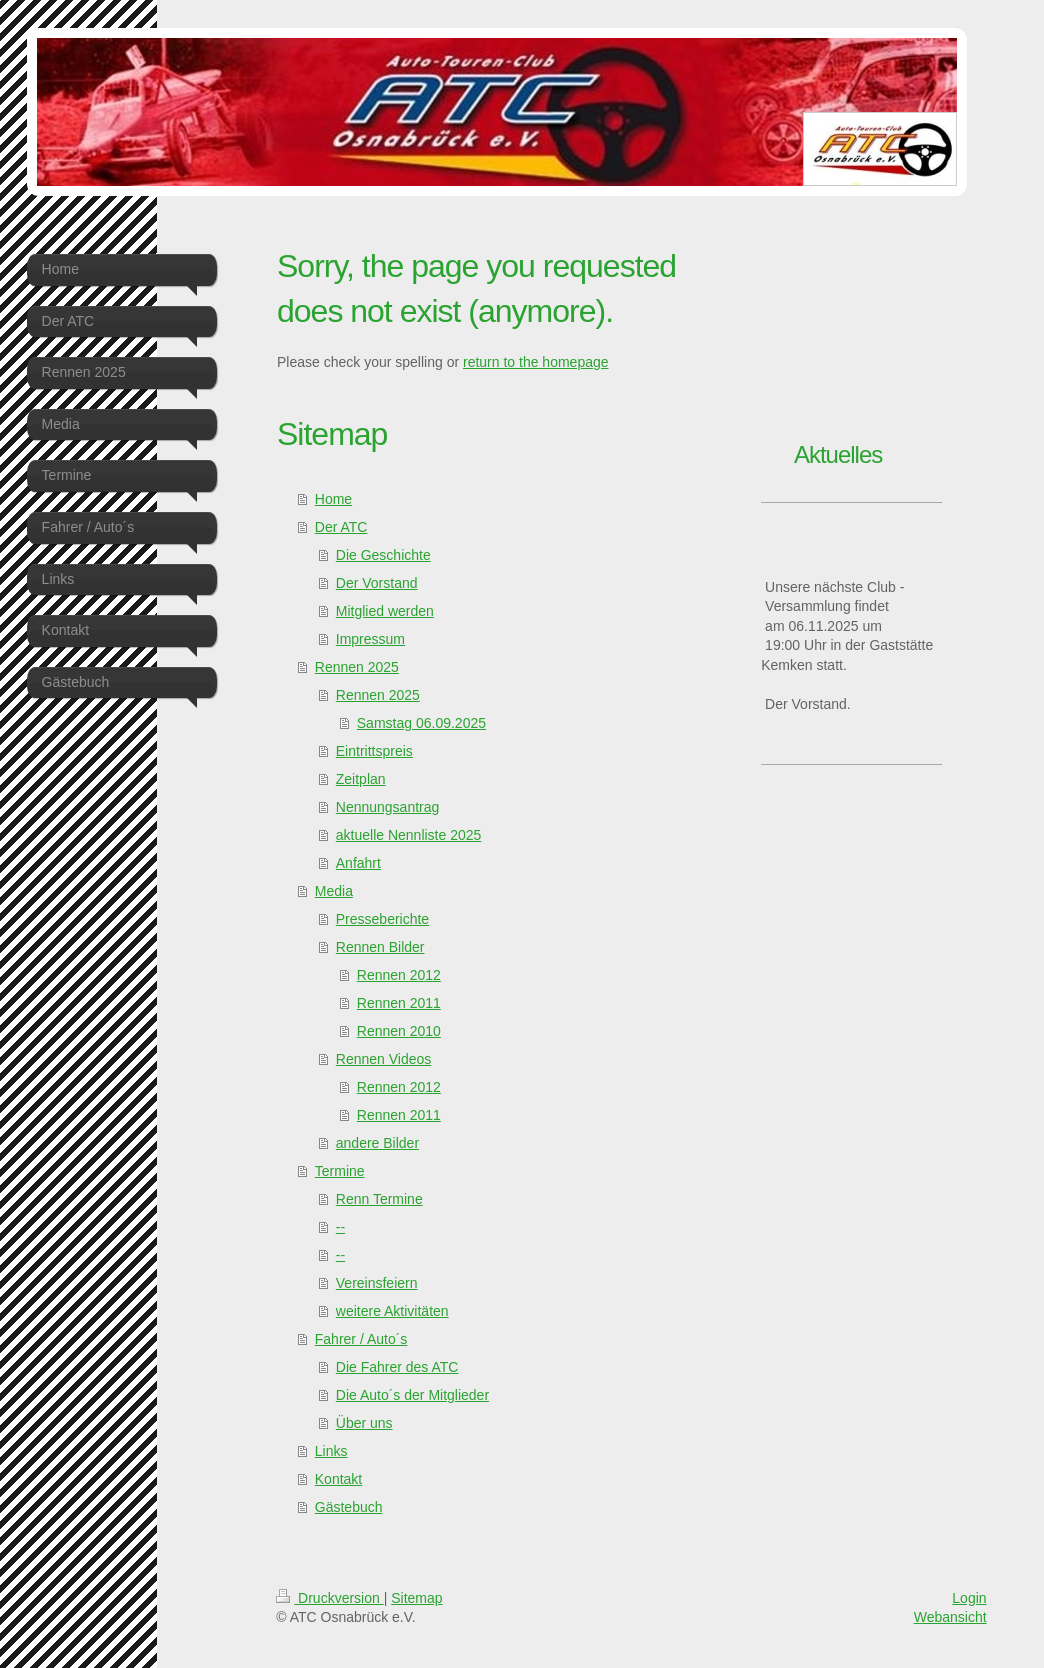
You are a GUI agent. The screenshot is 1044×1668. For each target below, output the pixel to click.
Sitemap (416, 1598)
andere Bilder (377, 1143)
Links (331, 1451)
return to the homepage (536, 362)
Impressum (370, 639)
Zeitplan (361, 779)
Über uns (364, 1423)
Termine (340, 1171)
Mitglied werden (385, 611)
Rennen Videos (383, 1059)
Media (334, 891)
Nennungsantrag (388, 807)
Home (333, 499)
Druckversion (329, 1598)
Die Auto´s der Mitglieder (412, 1395)
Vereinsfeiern (377, 1283)
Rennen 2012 (399, 975)
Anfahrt (358, 863)
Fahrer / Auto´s (361, 1339)
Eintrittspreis (374, 751)
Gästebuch (349, 1507)
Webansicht (950, 1617)
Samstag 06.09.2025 (421, 723)
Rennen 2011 (399, 1003)
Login (969, 1598)
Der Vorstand (377, 583)
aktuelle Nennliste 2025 (409, 835)
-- (340, 1227)
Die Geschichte (383, 555)
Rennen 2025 (357, 667)
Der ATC (341, 527)
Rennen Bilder (380, 947)
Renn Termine (379, 1199)
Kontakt (338, 1479)
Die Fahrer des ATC (397, 1367)
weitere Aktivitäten (392, 1311)
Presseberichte (382, 919)
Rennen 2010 (399, 1031)
